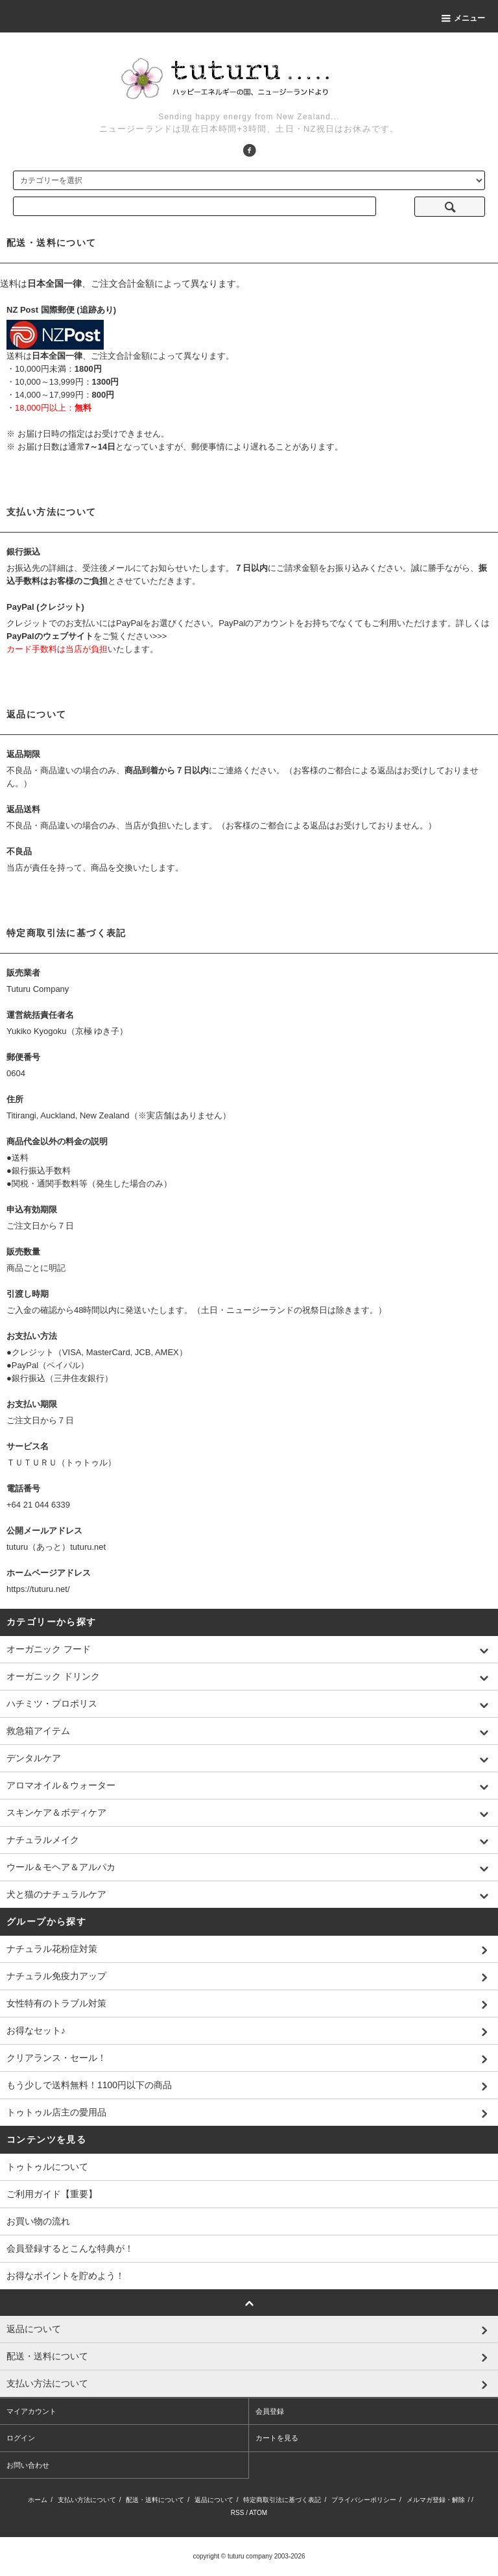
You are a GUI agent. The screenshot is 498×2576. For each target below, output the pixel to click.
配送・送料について (155, 2499)
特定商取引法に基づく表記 (282, 2499)
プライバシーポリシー (363, 2499)
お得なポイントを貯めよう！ (65, 2275)
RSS (237, 2512)
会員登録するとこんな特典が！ (70, 2248)
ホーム (37, 2499)
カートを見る (276, 2438)
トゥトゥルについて (47, 2166)
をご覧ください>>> (86, 636)
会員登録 (269, 2411)
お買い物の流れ (38, 2221)
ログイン (20, 2438)
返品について (214, 2499)
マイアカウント (31, 2411)
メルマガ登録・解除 (436, 2499)
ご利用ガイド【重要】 (51, 2194)
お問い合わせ (27, 2465)
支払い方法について (87, 2499)
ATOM (258, 2512)
